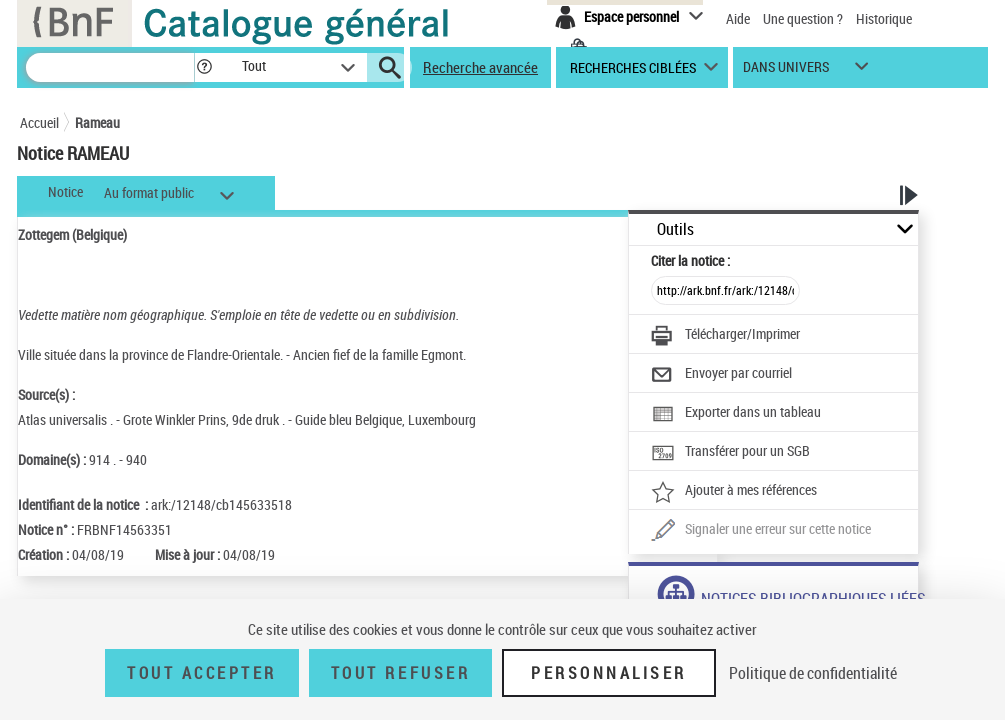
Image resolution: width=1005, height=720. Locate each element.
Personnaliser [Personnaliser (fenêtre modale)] (609, 673)
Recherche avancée (480, 67)
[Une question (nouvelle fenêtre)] (761, 531)
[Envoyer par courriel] (721, 375)
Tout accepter (202, 673)
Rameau (97, 122)
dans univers (786, 71)
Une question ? (803, 18)
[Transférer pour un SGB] (730, 453)
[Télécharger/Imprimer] (725, 336)
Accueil (39, 122)
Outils (675, 229)
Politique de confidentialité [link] (813, 673)
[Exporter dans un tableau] (736, 414)
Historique (884, 18)
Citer (690, 260)
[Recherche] (110, 67)
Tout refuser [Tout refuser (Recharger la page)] (400, 673)
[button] (204, 67)
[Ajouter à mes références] (734, 492)
